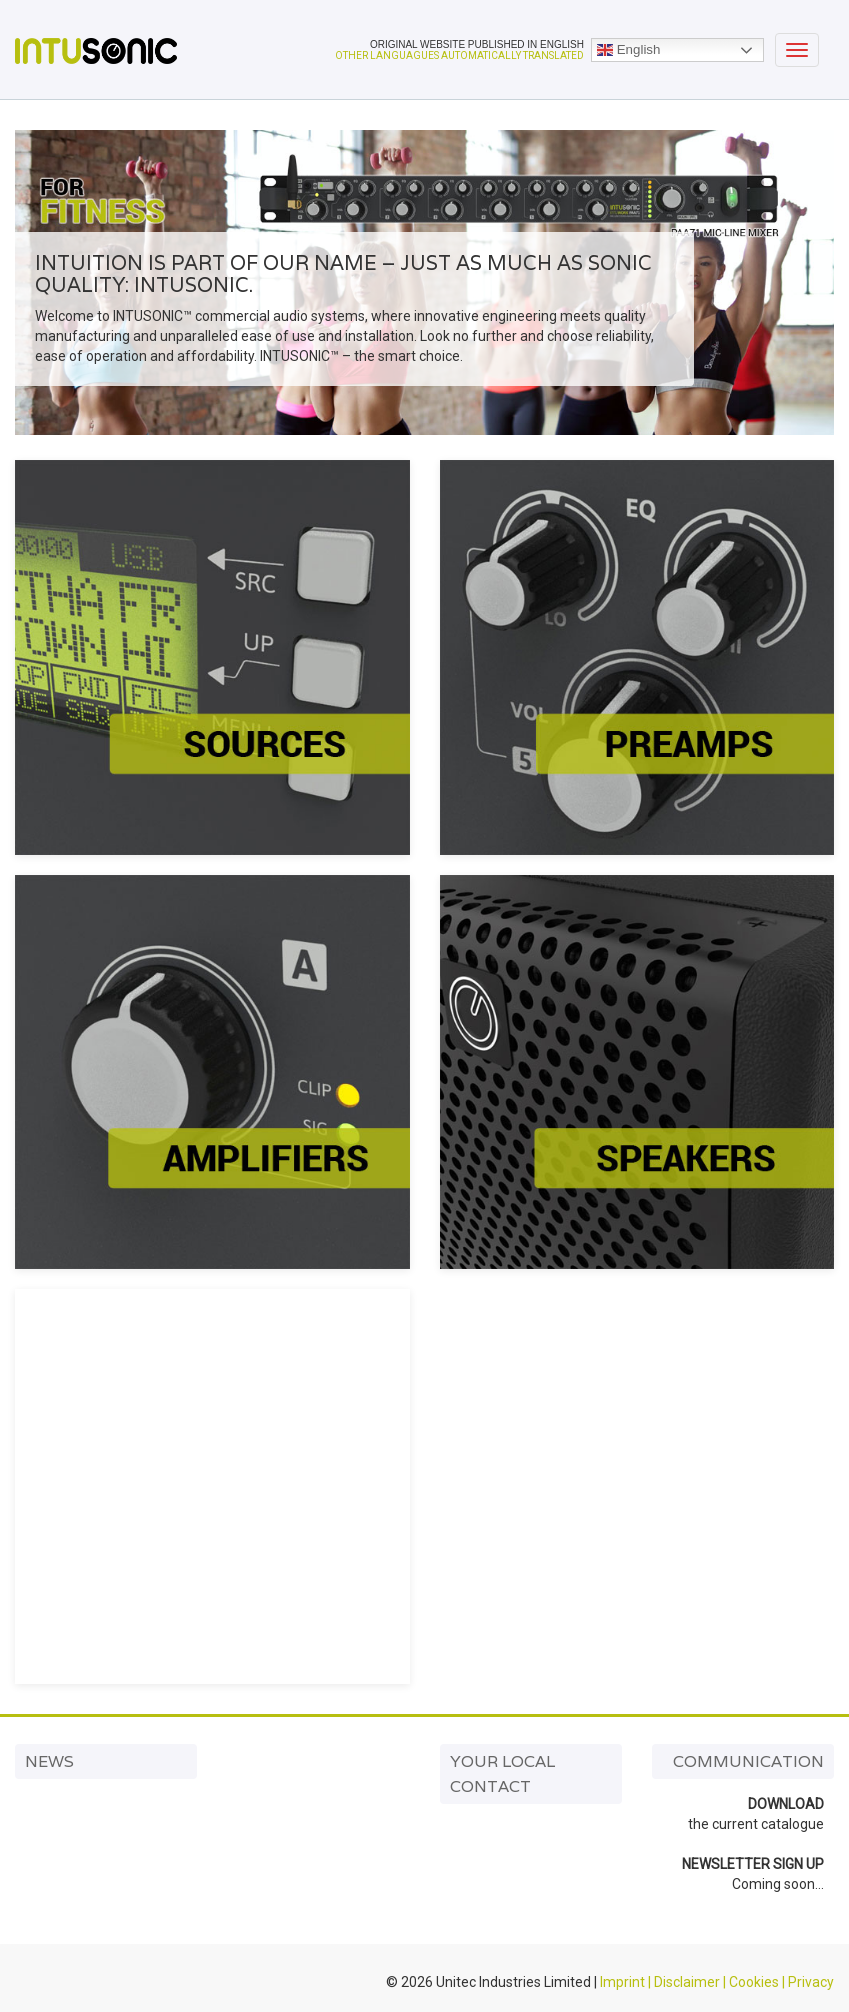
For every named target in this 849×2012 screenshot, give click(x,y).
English (628, 50)
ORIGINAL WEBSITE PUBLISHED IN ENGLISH (477, 44)
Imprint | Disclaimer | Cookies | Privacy (717, 1982)
